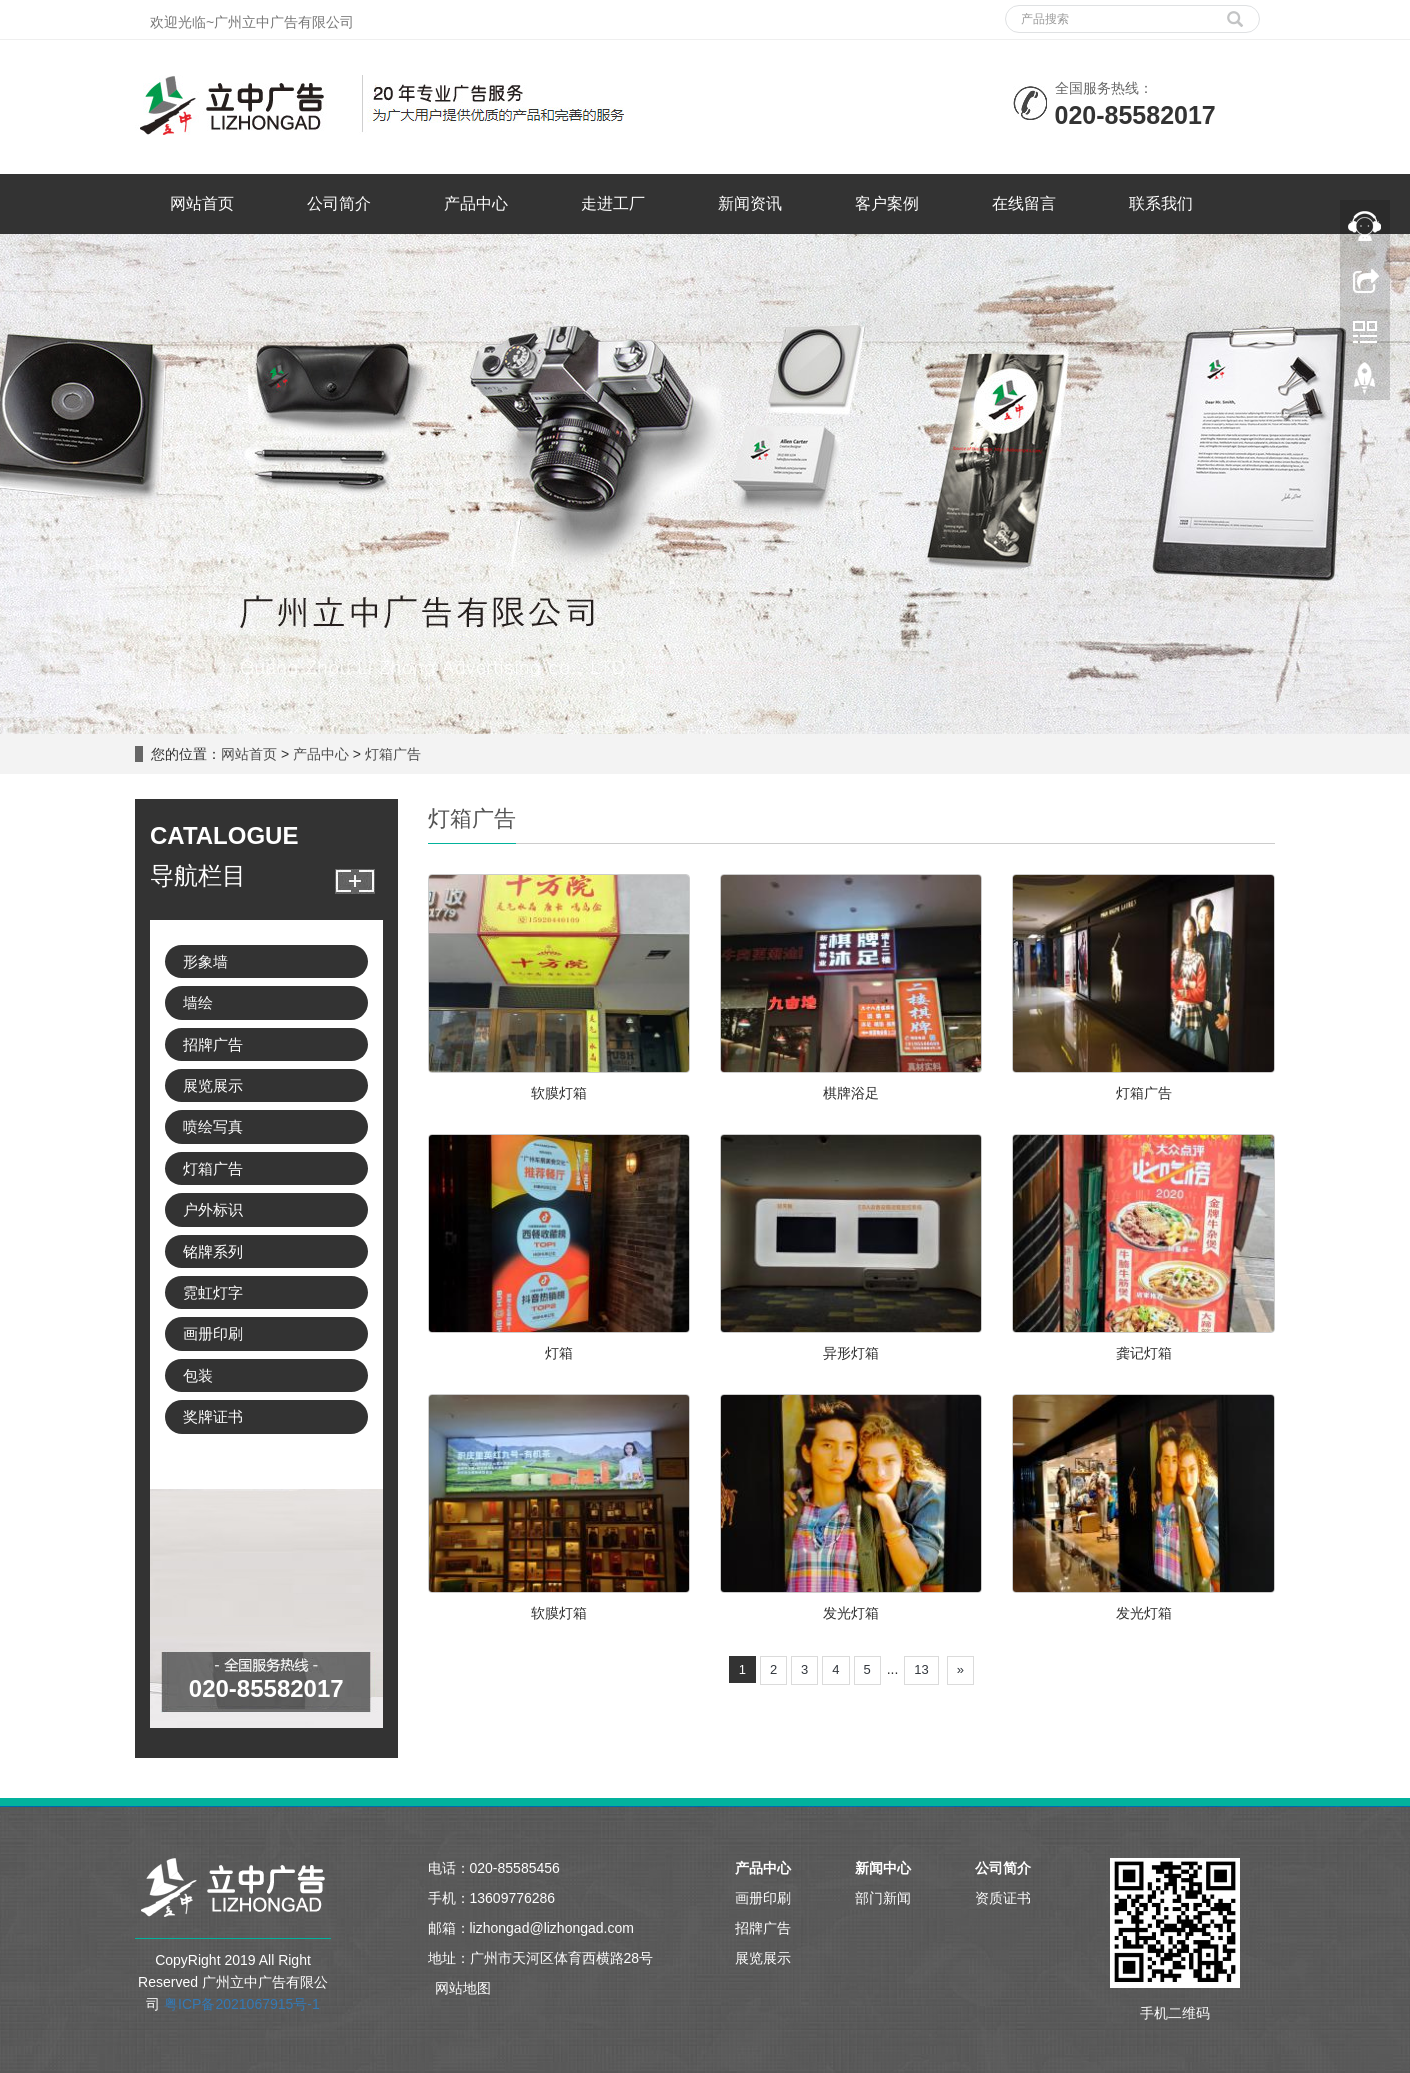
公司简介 (339, 203)
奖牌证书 (213, 1416)
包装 (198, 1375)
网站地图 (463, 1988)
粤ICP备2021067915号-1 (242, 2004)
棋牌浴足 (851, 1093)
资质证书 (1003, 1898)
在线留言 (1024, 203)
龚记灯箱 (1144, 1353)
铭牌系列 (213, 1251)
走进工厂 (613, 203)
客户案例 (887, 203)
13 (921, 1669)
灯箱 (559, 1353)
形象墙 (205, 961)
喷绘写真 (213, 1126)
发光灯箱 (851, 1613)
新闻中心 (883, 1868)
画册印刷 (213, 1333)
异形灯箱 (851, 1353)
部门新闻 (883, 1898)
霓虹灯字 (213, 1292)
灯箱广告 (391, 754)
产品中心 (476, 203)
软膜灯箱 (559, 1093)
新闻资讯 (750, 203)
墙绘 (198, 1002)
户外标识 (213, 1209)
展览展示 (213, 1085)
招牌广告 (213, 1044)
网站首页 (202, 203)
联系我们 (1161, 203)
